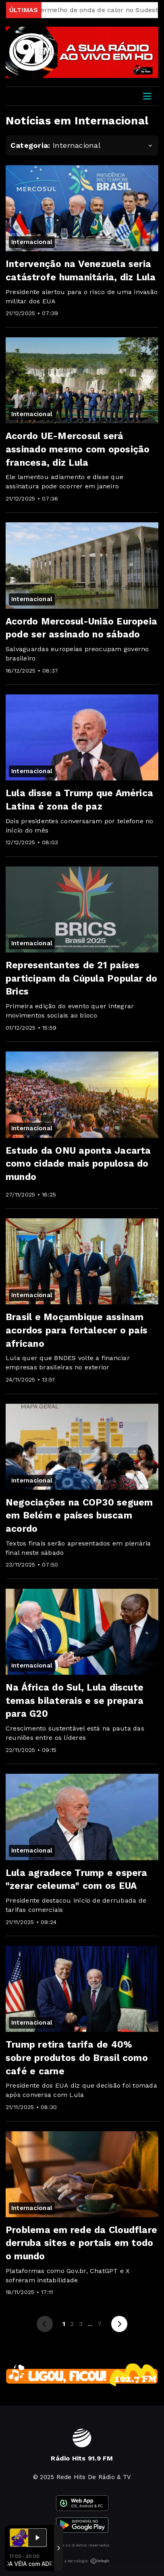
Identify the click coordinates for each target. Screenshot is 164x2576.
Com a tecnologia (82, 2561)
